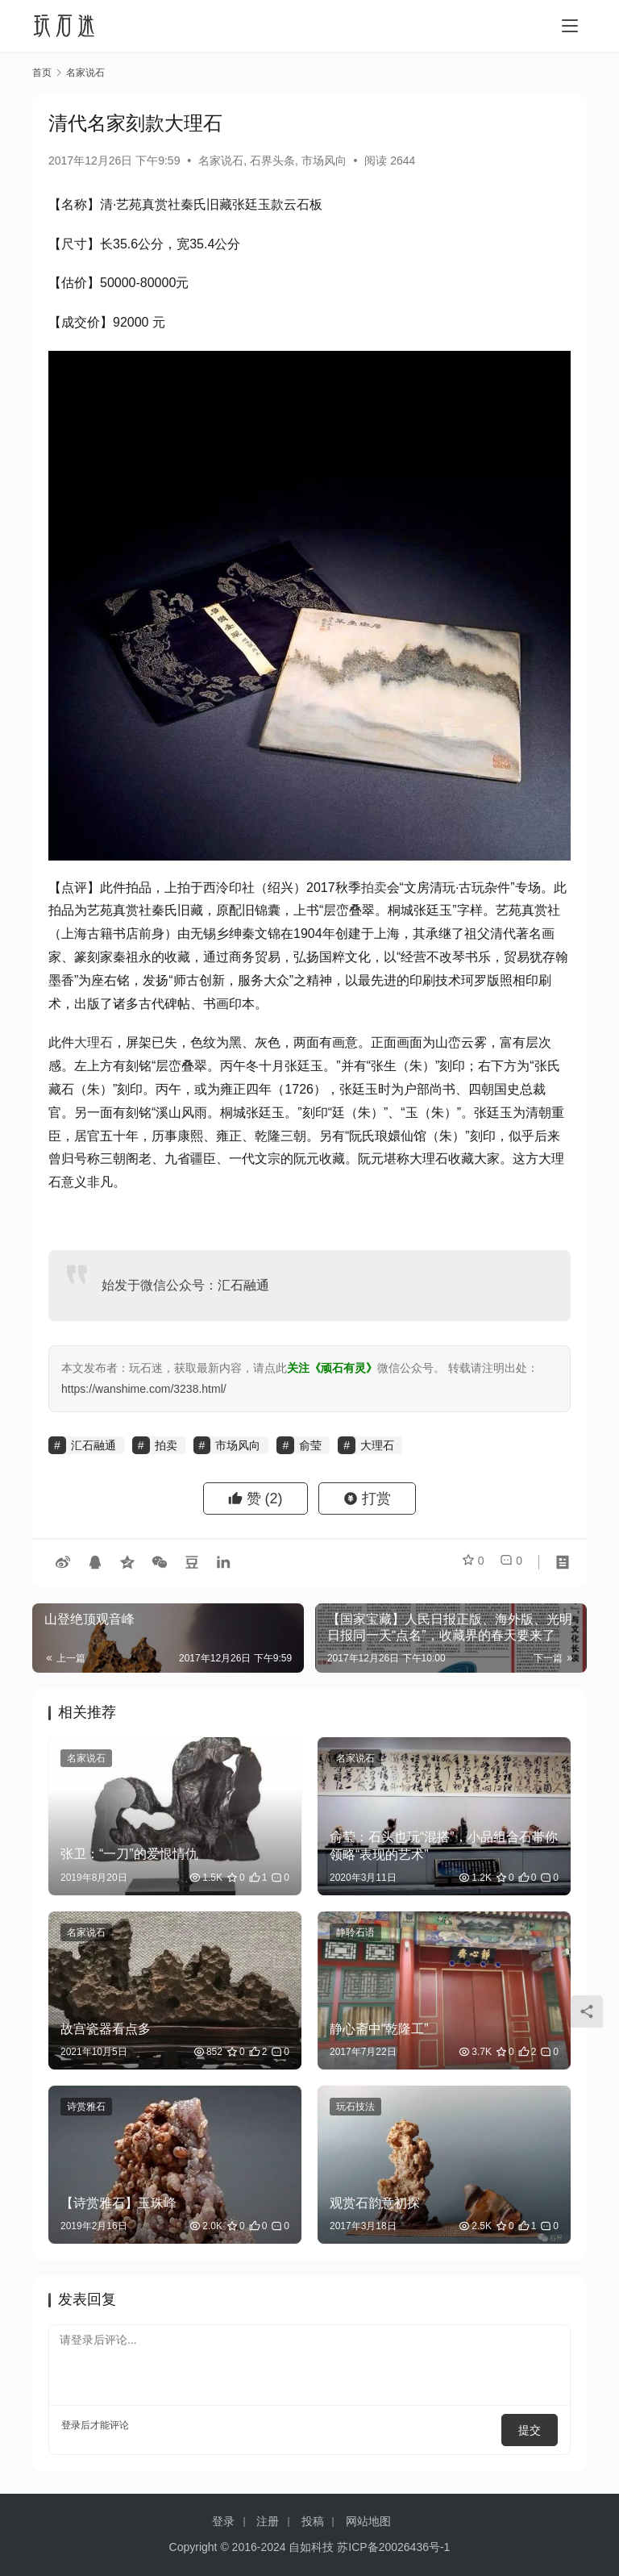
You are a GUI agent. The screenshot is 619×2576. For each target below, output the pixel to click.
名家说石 (220, 160)
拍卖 (374, 887)
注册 (267, 2521)
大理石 (93, 1042)
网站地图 (368, 2521)
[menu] (570, 25)
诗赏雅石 (86, 2106)
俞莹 (310, 1445)
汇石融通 (243, 1285)
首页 (42, 72)
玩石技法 (355, 2106)
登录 (71, 2425)
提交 (535, 2425)
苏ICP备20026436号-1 (393, 2547)
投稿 (312, 2521)
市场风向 (324, 160)
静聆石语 (355, 1932)
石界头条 (272, 160)
